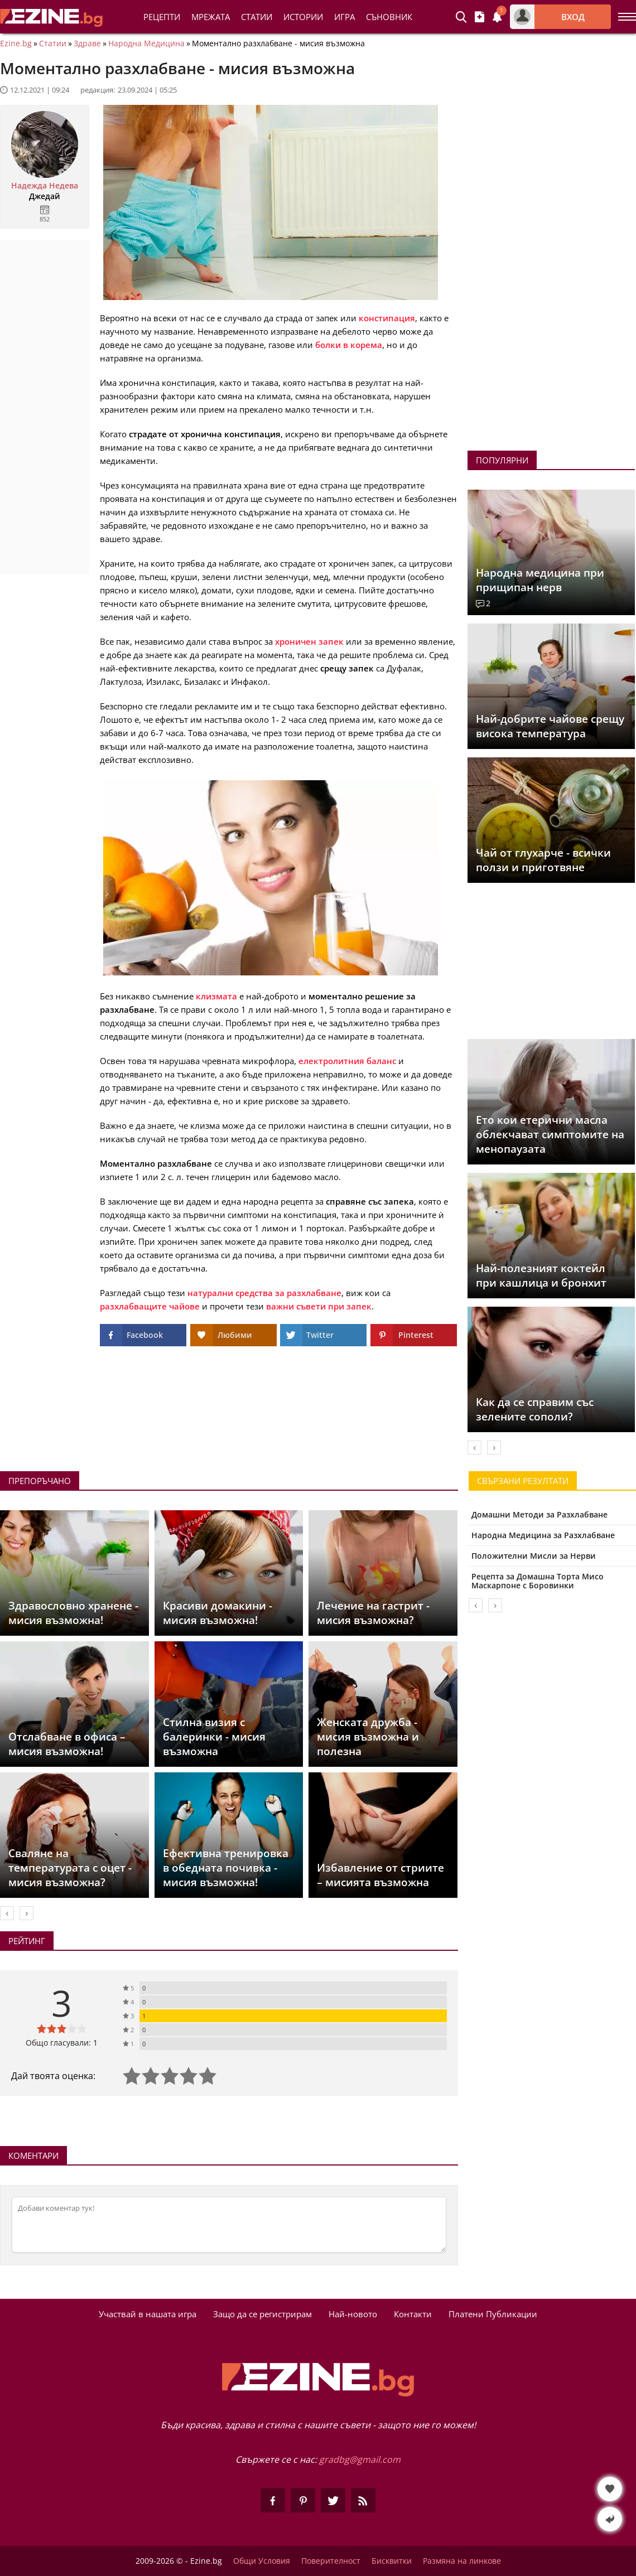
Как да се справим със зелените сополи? (535, 1409)
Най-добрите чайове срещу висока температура (550, 726)
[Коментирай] (229, 2225)
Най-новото (353, 2313)
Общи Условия (261, 2561)
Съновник (389, 16)
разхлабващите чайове (150, 1306)
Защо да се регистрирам (262, 2313)
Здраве (87, 43)
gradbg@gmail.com (360, 2459)
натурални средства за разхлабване (264, 1292)
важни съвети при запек (319, 1306)
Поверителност (330, 2561)
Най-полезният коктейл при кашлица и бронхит (541, 1275)
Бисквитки (392, 2561)
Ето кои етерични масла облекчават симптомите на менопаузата (550, 1134)
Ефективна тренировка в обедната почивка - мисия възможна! (225, 1867)
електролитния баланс (347, 1060)
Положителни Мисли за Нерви (533, 1555)
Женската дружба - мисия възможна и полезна (368, 1736)
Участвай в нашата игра (147, 2313)
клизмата (216, 996)
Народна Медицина (146, 43)
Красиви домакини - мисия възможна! (217, 1612)
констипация (387, 317)
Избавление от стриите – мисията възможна (380, 1874)
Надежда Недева (44, 186)
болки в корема (348, 344)
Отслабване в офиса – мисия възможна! (67, 1743)
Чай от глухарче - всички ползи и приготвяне (543, 859)
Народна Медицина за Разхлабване (543, 1535)
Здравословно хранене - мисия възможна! (73, 1612)
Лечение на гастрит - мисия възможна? (373, 1612)
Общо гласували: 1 (62, 2042)
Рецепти (161, 16)
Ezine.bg (16, 43)
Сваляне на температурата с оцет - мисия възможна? (70, 1867)
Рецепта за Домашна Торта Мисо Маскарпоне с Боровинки (537, 1581)
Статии (256, 16)
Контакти (413, 2313)
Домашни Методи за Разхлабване (539, 1514)
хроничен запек (309, 641)
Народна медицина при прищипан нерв (540, 580)
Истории (303, 16)
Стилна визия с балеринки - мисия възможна (214, 1736)
